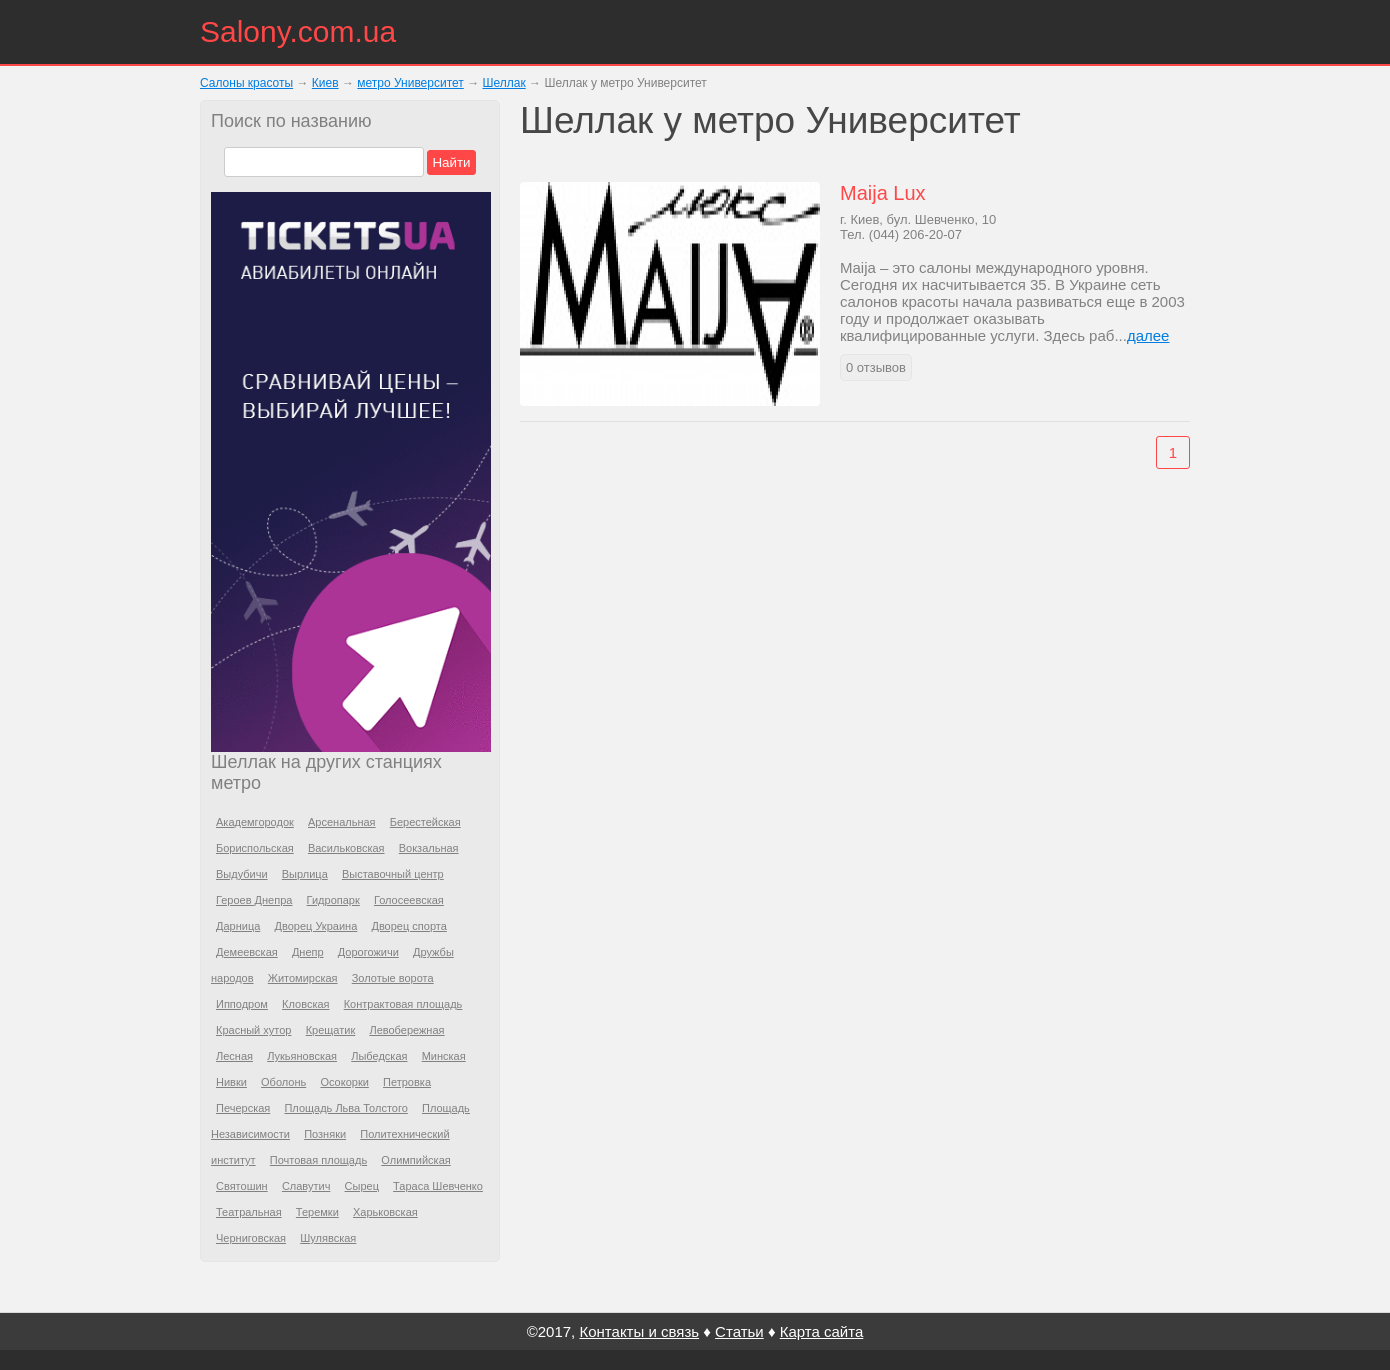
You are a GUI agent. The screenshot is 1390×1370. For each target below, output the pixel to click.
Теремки (317, 1212)
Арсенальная (342, 822)
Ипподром (242, 1004)
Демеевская (247, 952)
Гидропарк (333, 900)
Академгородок (255, 822)
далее (1148, 335)
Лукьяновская (302, 1056)
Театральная (249, 1212)
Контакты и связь (639, 1331)
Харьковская (385, 1212)
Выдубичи (242, 874)
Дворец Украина (316, 926)
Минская (444, 1056)
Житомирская (303, 978)
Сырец (362, 1186)
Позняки (325, 1134)
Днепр (308, 952)
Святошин (242, 1186)
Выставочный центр (393, 874)
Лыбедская (379, 1056)
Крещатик (331, 1030)
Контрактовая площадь (403, 1004)
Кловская (305, 1004)
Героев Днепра (254, 900)
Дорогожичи (368, 952)
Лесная (234, 1056)
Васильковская (346, 848)
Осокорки (344, 1082)
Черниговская (251, 1238)
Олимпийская (415, 1160)
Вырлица (305, 874)
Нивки (231, 1082)
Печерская (243, 1108)
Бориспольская (255, 848)
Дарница (238, 926)
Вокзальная (429, 848)
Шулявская (328, 1238)
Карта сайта (822, 1331)
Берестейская (425, 822)
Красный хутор (253, 1030)
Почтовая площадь (318, 1160)
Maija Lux (883, 193)
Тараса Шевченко (438, 1186)
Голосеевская (409, 900)
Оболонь (283, 1082)
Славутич (306, 1186)
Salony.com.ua (298, 31)
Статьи (739, 1331)
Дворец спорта (408, 926)
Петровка (407, 1082)
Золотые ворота (393, 978)
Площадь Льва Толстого (345, 1108)
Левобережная (406, 1030)
